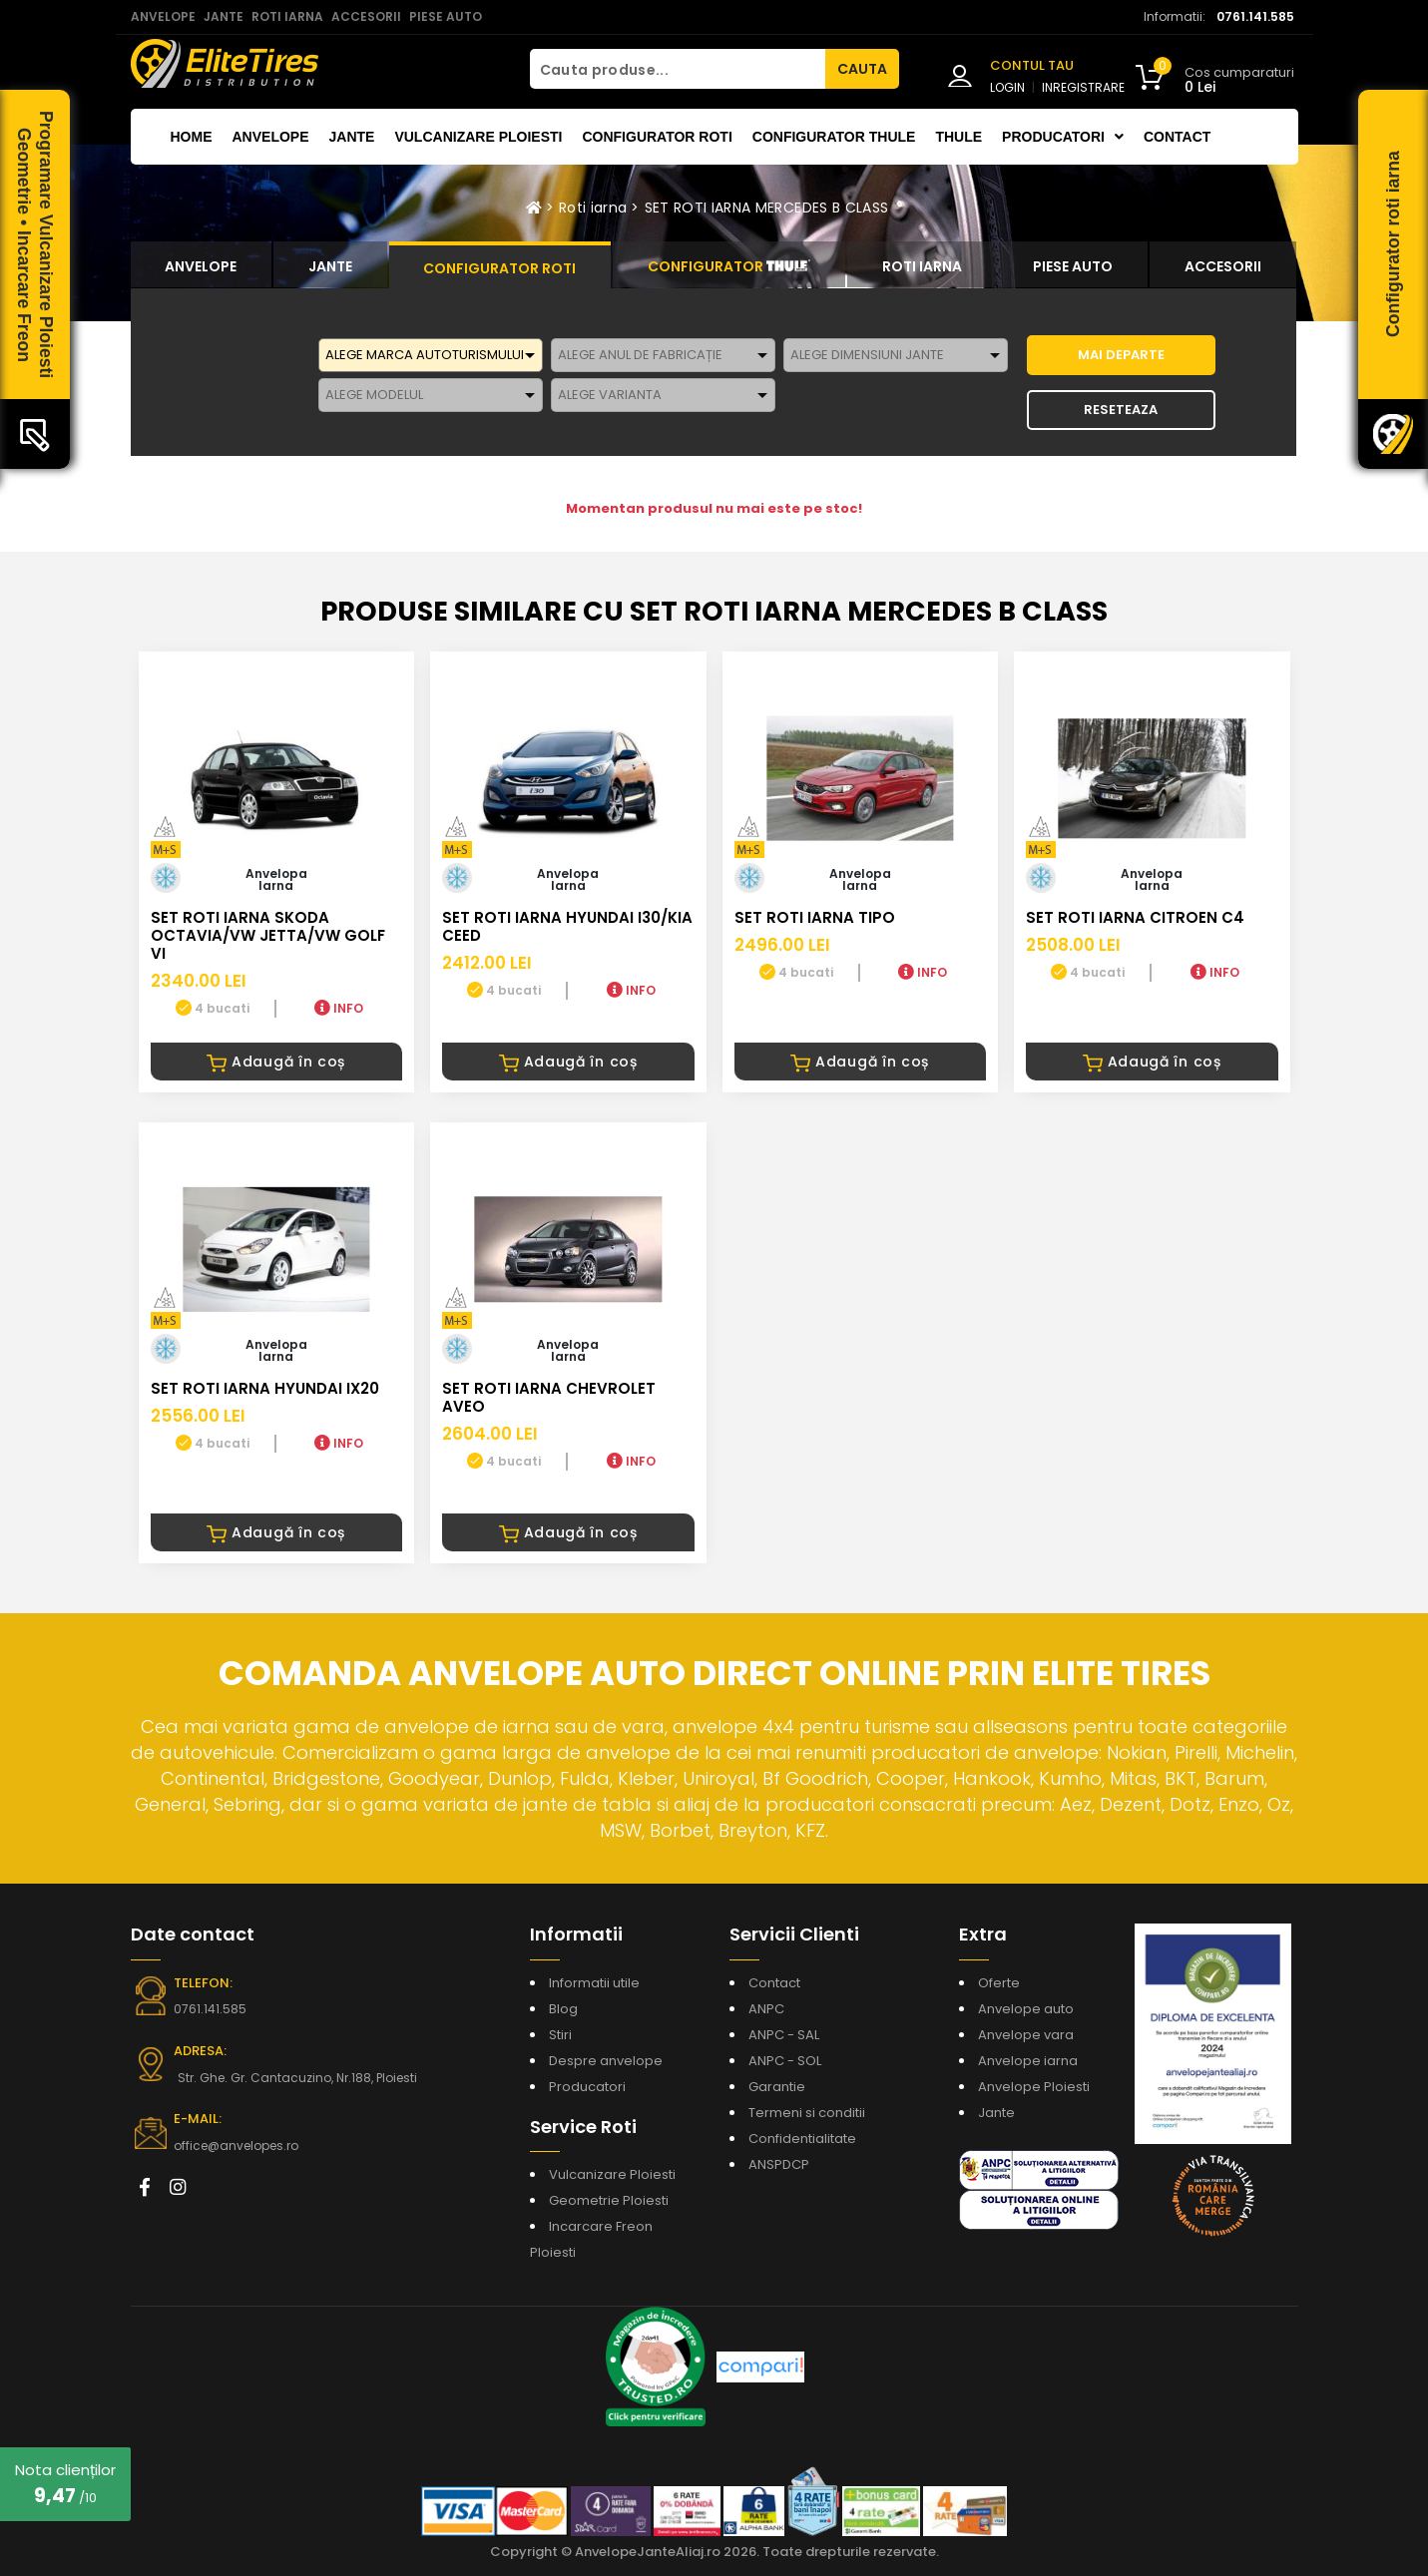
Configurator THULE (834, 137)
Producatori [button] (1063, 137)
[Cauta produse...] (677, 69)
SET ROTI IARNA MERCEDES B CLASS (767, 207)
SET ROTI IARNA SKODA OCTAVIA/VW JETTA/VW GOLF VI (268, 935)
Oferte (999, 1982)
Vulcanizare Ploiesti (478, 137)
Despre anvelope (606, 2060)
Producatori (587, 2086)
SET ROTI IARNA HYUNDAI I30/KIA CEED (567, 926)
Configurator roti (656, 137)
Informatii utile (594, 1982)
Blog (563, 2008)
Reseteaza (1121, 409)
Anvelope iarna (1028, 2060)
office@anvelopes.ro (236, 2145)
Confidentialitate (802, 2138)
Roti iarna (593, 207)
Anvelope (271, 137)
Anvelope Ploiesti (1034, 2086)
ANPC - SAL (783, 2034)
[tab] (201, 264)
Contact (1177, 137)
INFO (338, 1008)
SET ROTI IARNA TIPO (814, 917)
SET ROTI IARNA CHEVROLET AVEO (549, 1397)
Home (192, 137)
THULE (958, 137)
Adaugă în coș (276, 1062)
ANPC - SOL (784, 2060)
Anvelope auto (1026, 2008)
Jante (352, 137)
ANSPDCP (778, 2164)
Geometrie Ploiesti (609, 2200)
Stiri (560, 2034)
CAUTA (862, 69)
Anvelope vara (1026, 2034)
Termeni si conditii (806, 2112)
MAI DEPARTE (1121, 354)
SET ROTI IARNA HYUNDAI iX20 (265, 1388)
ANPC (766, 2008)
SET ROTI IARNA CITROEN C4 (1135, 917)
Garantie (776, 2086)
